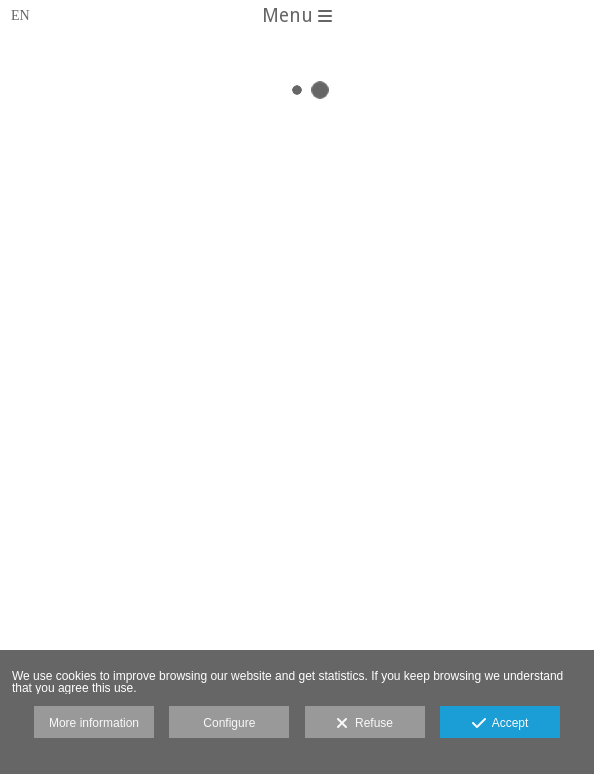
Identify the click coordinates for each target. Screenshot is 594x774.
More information (94, 723)
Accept (500, 724)
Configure (229, 723)
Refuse (364, 724)
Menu (297, 15)
